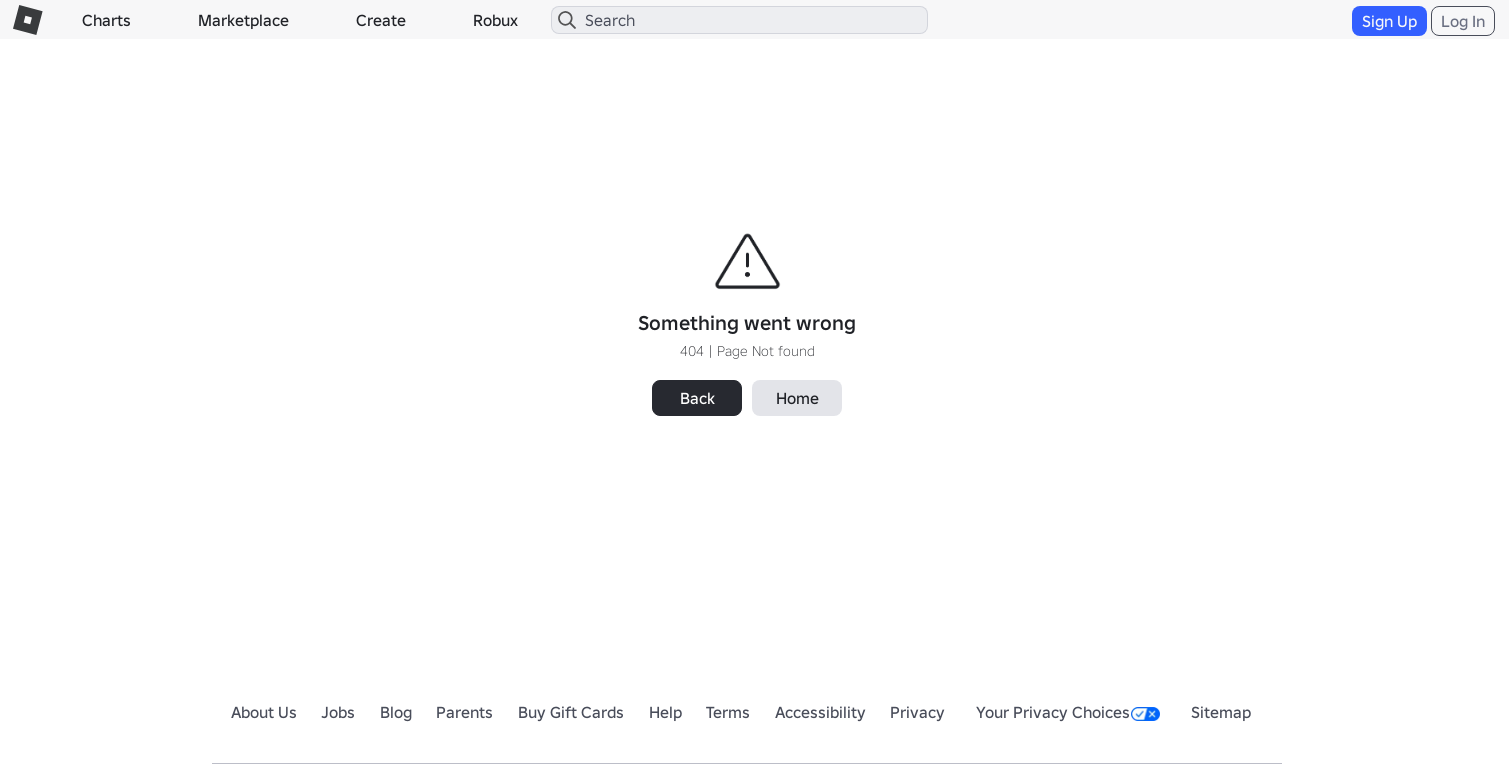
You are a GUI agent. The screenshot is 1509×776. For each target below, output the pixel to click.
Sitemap (1221, 712)
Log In (1463, 21)
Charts (106, 20)
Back (697, 398)
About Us (264, 712)
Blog (396, 712)
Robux (495, 20)
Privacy (917, 712)
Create (381, 20)
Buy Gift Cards (571, 712)
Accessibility (820, 712)
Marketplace (243, 20)
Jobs (338, 712)
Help (665, 712)
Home (797, 398)
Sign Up (1389, 21)
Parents (464, 712)
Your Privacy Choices (1068, 712)
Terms (728, 712)
